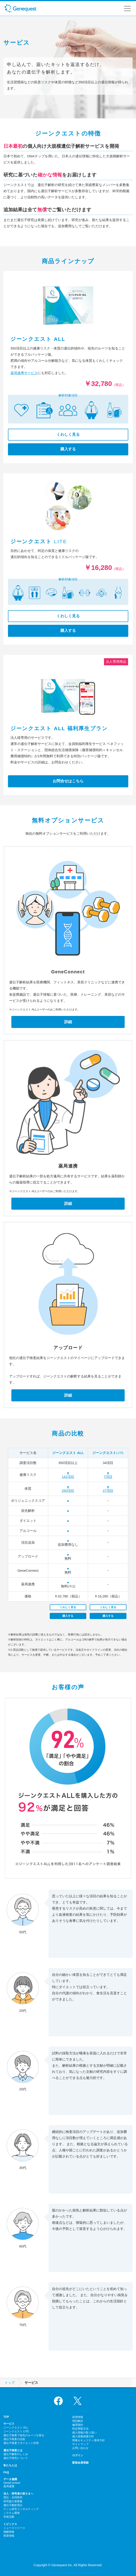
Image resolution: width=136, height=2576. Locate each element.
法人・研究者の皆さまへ (18, 2493)
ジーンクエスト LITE (16, 2431)
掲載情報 (8, 2531)
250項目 (68, 1488)
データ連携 (10, 2479)
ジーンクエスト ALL (15, 2427)
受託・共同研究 (12, 2497)
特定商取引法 (80, 2428)
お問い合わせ (80, 2448)
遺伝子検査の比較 (14, 2439)
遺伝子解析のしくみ (15, 2454)
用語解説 (77, 2421)
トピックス (10, 2524)
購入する (68, 449)
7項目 (108, 1475)
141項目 (68, 1475)
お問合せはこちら (68, 781)
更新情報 (8, 2535)
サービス (8, 2423)
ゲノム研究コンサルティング (21, 2509)
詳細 (68, 1022)
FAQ (6, 2472)
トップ (10, 2382)
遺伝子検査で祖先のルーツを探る (23, 2435)
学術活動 (8, 2516)
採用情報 (77, 2417)
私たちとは (10, 2465)
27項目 (108, 1488)
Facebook (58, 2400)
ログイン (77, 2455)
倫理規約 (77, 2424)
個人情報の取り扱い (84, 2432)
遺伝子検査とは (12, 2450)
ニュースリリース (14, 2528)
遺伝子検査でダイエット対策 (21, 2443)
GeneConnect (11, 2482)
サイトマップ (80, 2444)
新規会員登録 (80, 2462)
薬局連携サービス (24, 373)
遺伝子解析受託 (12, 2505)
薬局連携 (8, 2486)
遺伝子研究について (15, 2458)
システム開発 (11, 2513)
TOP (6, 2416)
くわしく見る (68, 434)
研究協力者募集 (12, 2501)
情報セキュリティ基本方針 (88, 2440)
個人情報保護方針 (83, 2436)
